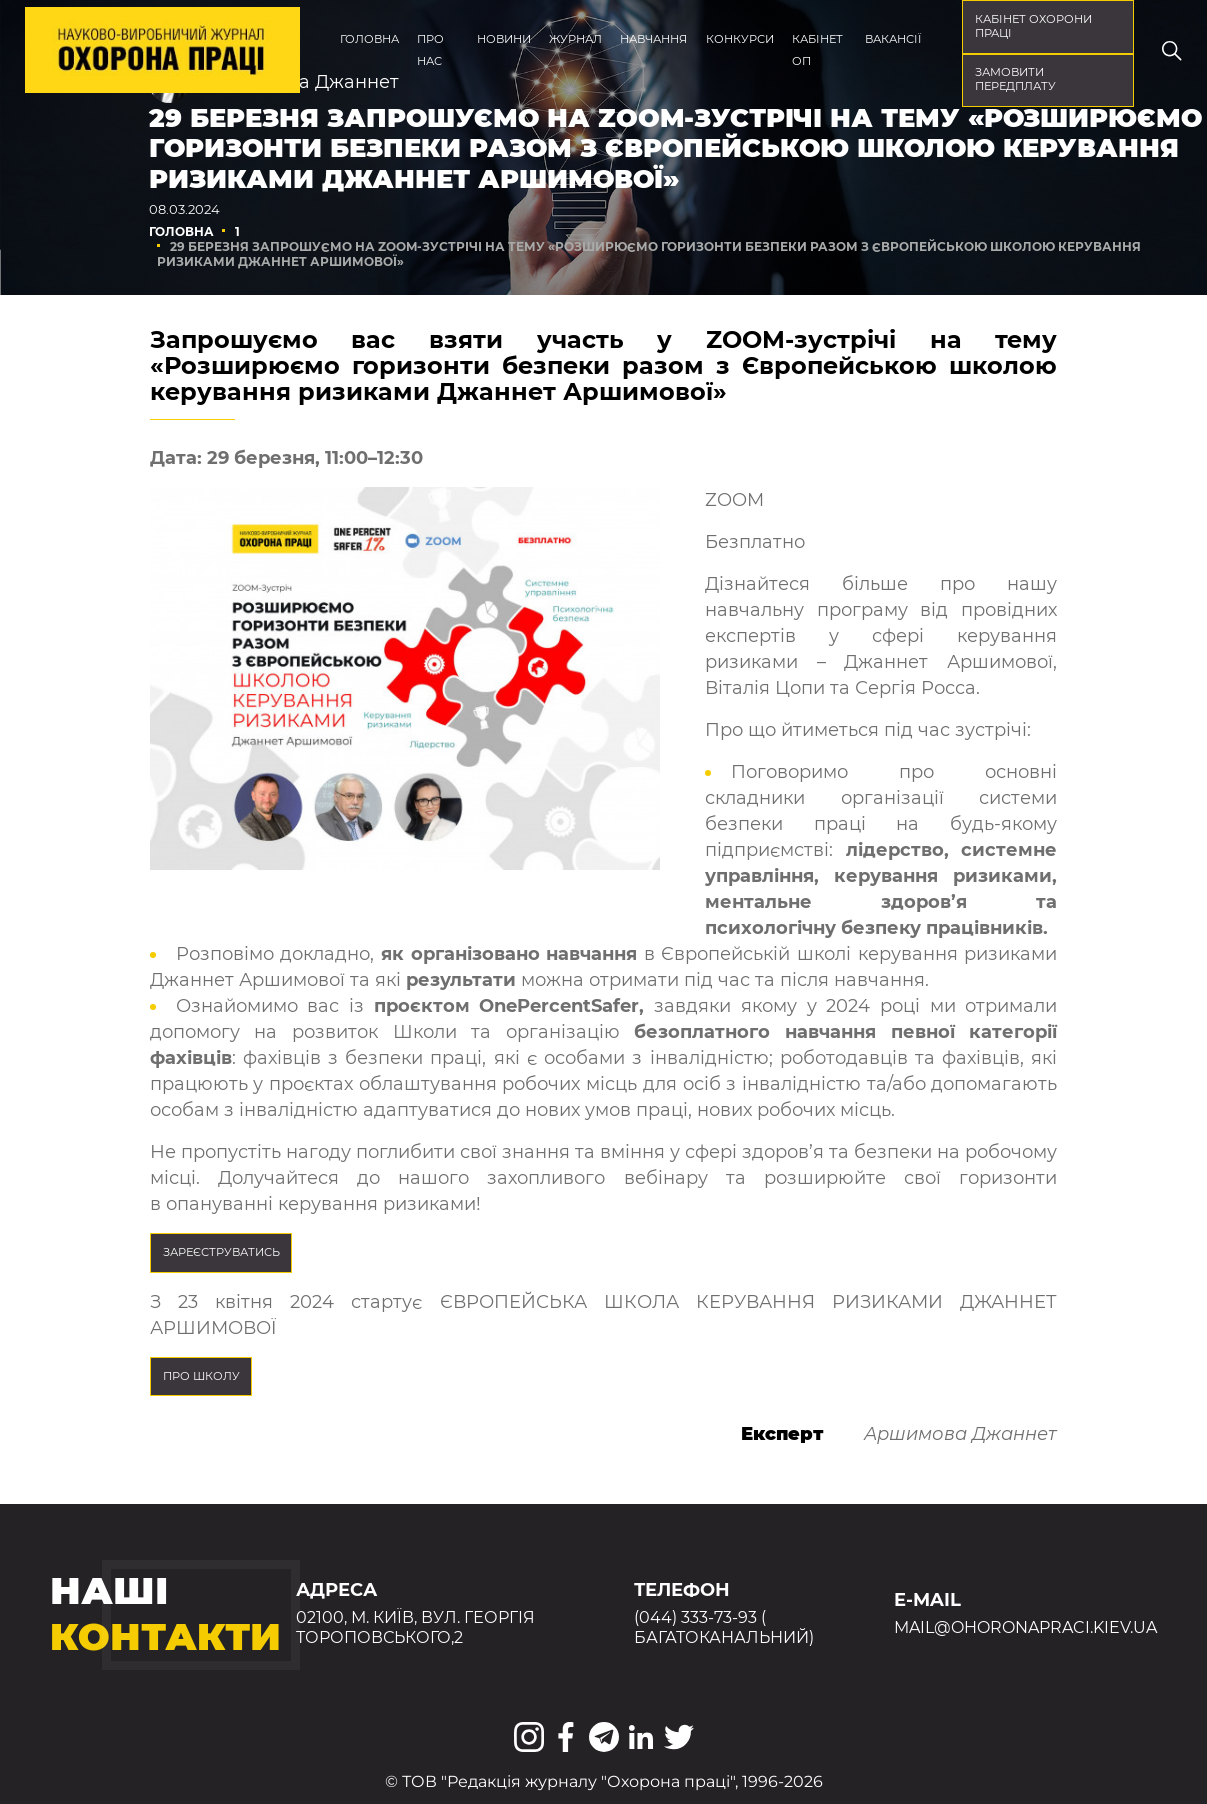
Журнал (575, 39)
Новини (504, 39)
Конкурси (740, 39)
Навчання (653, 39)
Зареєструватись (221, 1252)
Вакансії (893, 39)
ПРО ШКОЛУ (201, 1376)
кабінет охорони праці (1033, 26)
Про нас (430, 50)
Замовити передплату (1015, 79)
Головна (369, 39)
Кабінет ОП (817, 50)
